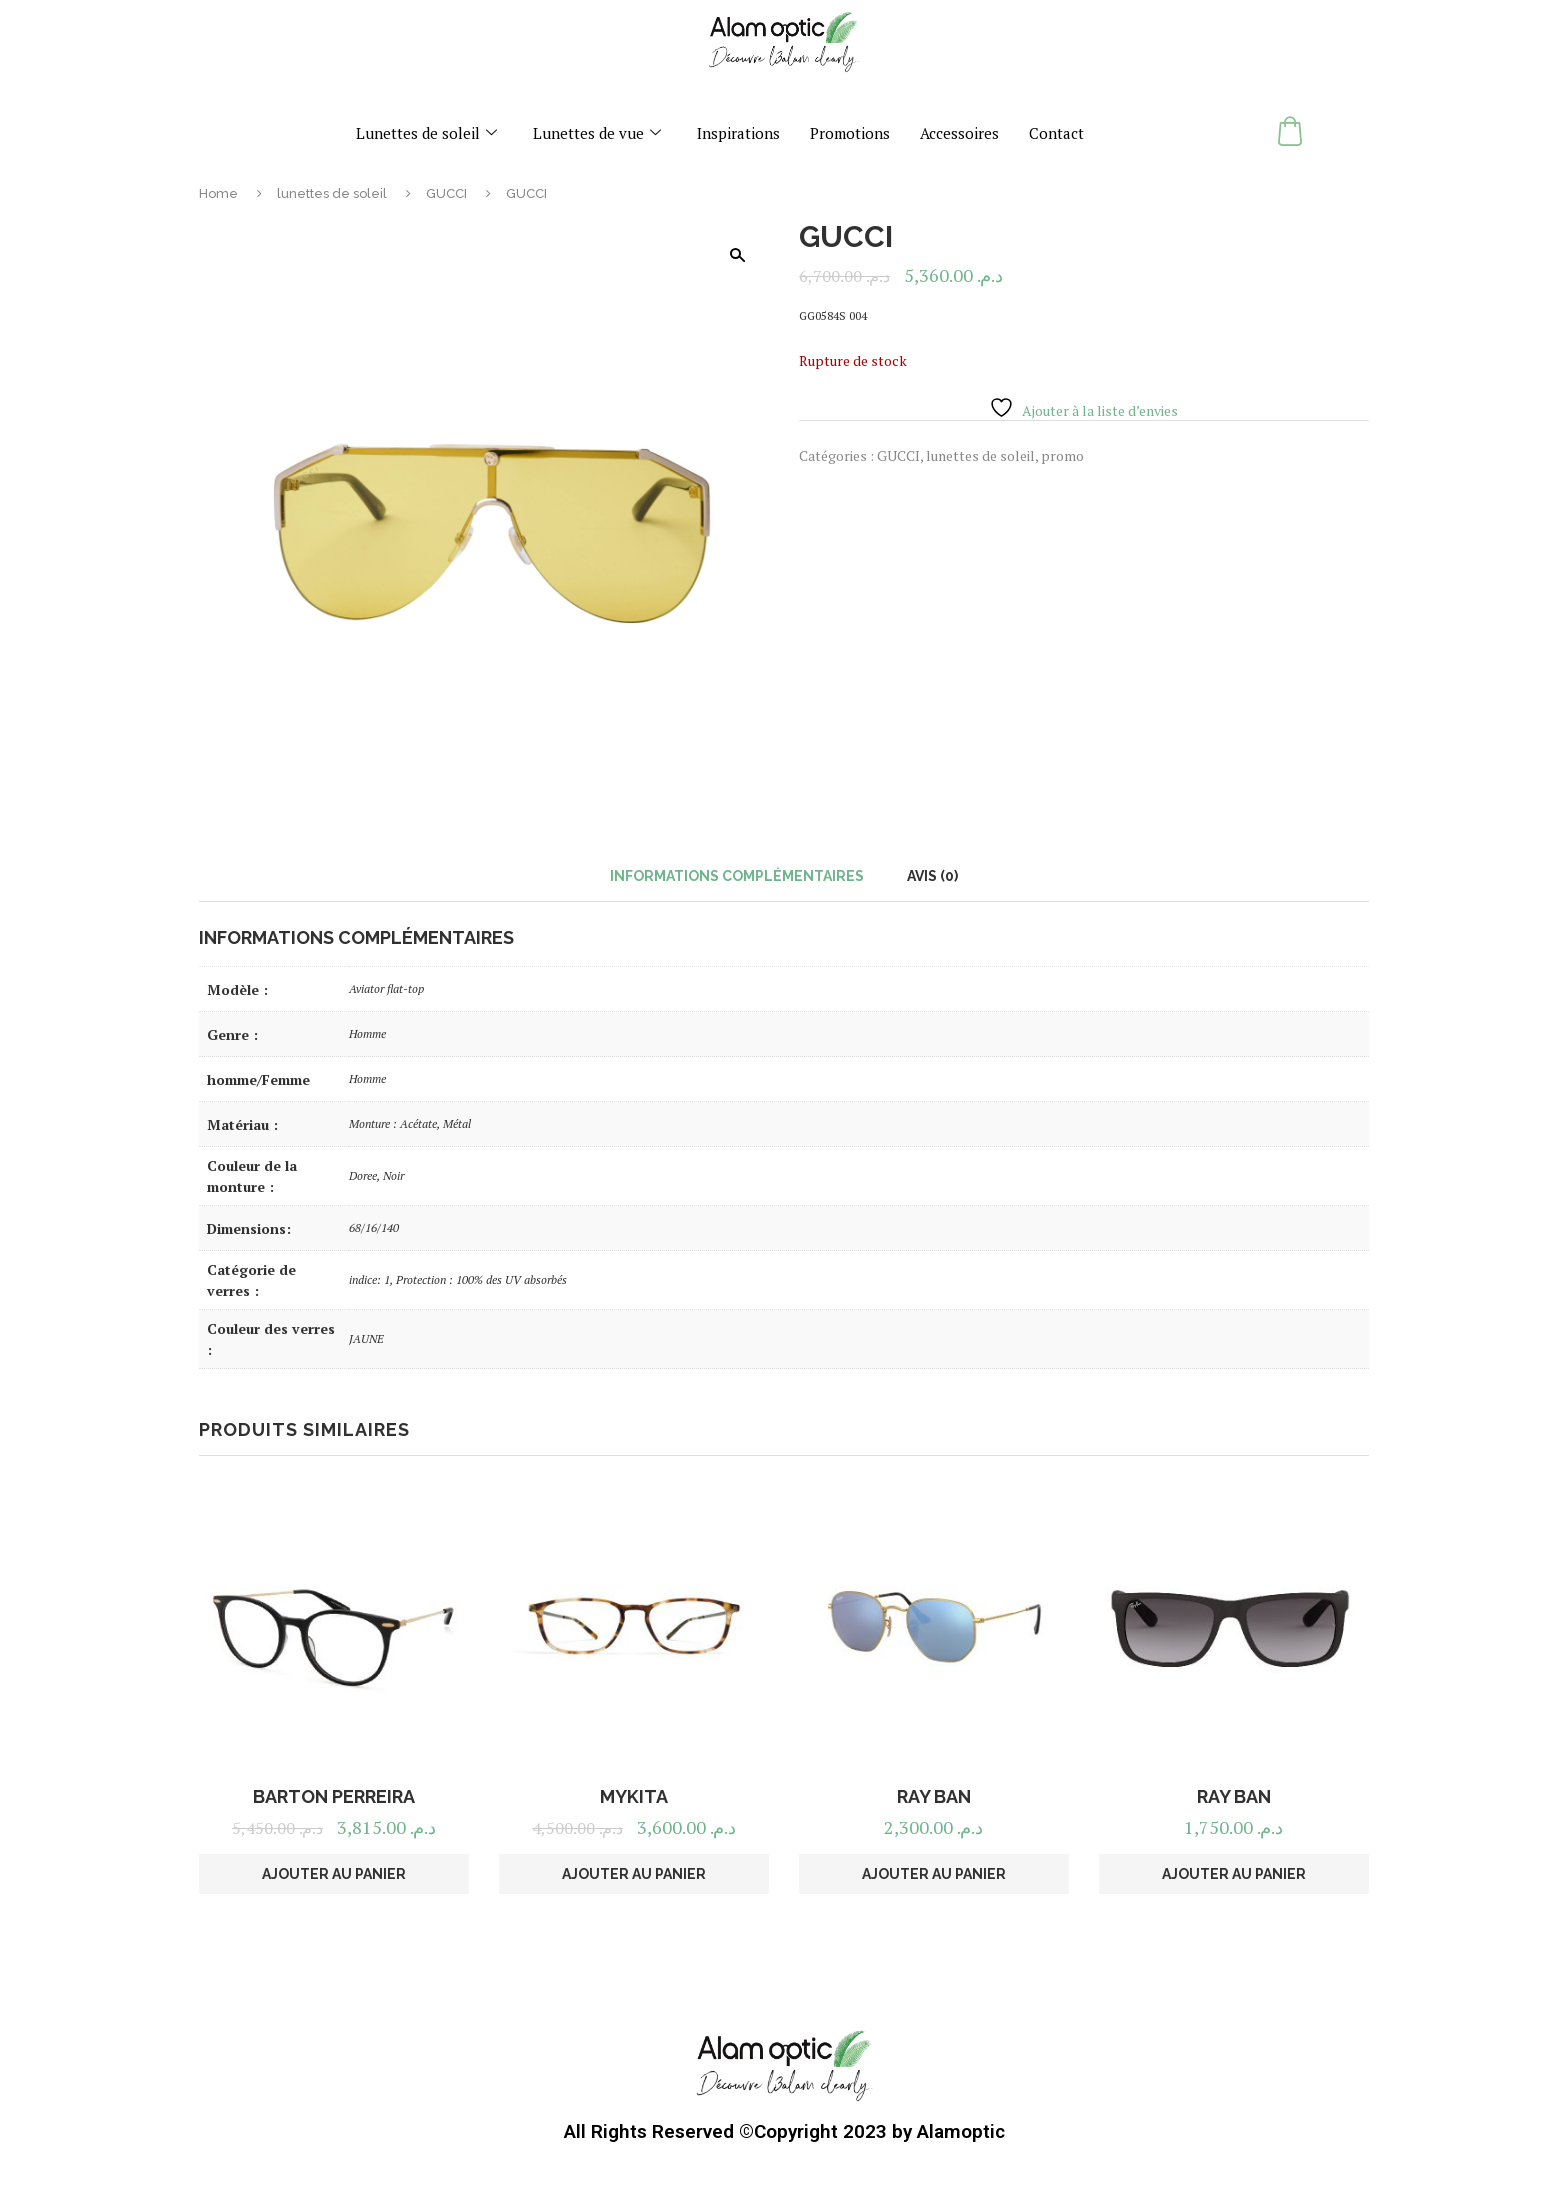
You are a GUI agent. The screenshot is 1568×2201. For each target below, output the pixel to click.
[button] (737, 255)
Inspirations (738, 133)
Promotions (850, 133)
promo (1062, 455)
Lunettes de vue (597, 133)
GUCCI (446, 193)
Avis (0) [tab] (932, 876)
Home (218, 193)
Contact (1056, 133)
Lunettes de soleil (426, 133)
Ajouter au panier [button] (334, 1874)
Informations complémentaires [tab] (737, 876)
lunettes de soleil (332, 193)
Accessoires (959, 133)
